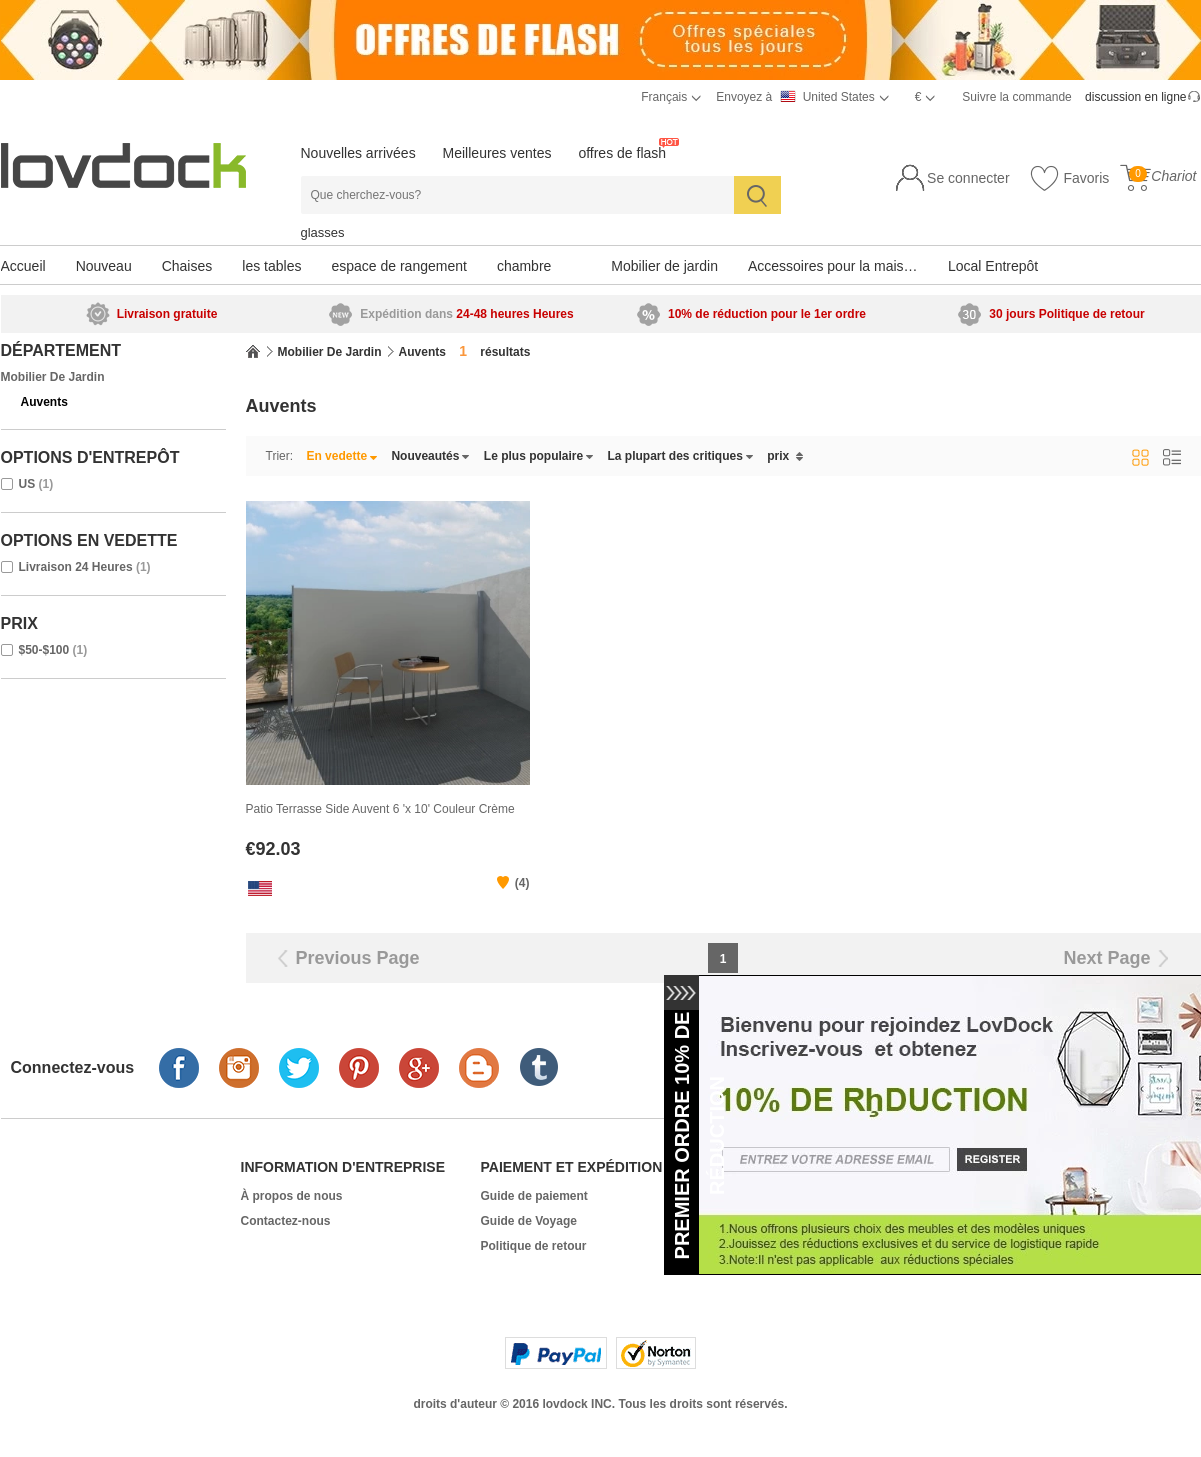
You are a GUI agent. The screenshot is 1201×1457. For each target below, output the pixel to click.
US (27, 484)
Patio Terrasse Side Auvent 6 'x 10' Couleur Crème (380, 809)
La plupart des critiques (681, 456)
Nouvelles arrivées (358, 153)
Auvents (44, 402)
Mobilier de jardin (664, 266)
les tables (271, 266)
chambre (524, 266)
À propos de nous (292, 1196)
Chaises (187, 266)
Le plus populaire (539, 456)
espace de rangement (398, 266)
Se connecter (968, 178)
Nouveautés (430, 456)
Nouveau (104, 266)
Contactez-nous (286, 1221)
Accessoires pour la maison (833, 266)
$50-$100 (44, 650)
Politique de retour (534, 1246)
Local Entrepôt (993, 266)
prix (785, 456)
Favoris (1069, 179)
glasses (323, 232)
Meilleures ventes (497, 153)
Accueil (23, 266)
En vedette (342, 456)
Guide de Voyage (529, 1221)
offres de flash (622, 153)
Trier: (280, 456)
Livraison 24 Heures (76, 567)
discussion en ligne (1135, 97)
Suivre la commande (1016, 97)
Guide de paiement (534, 1196)
